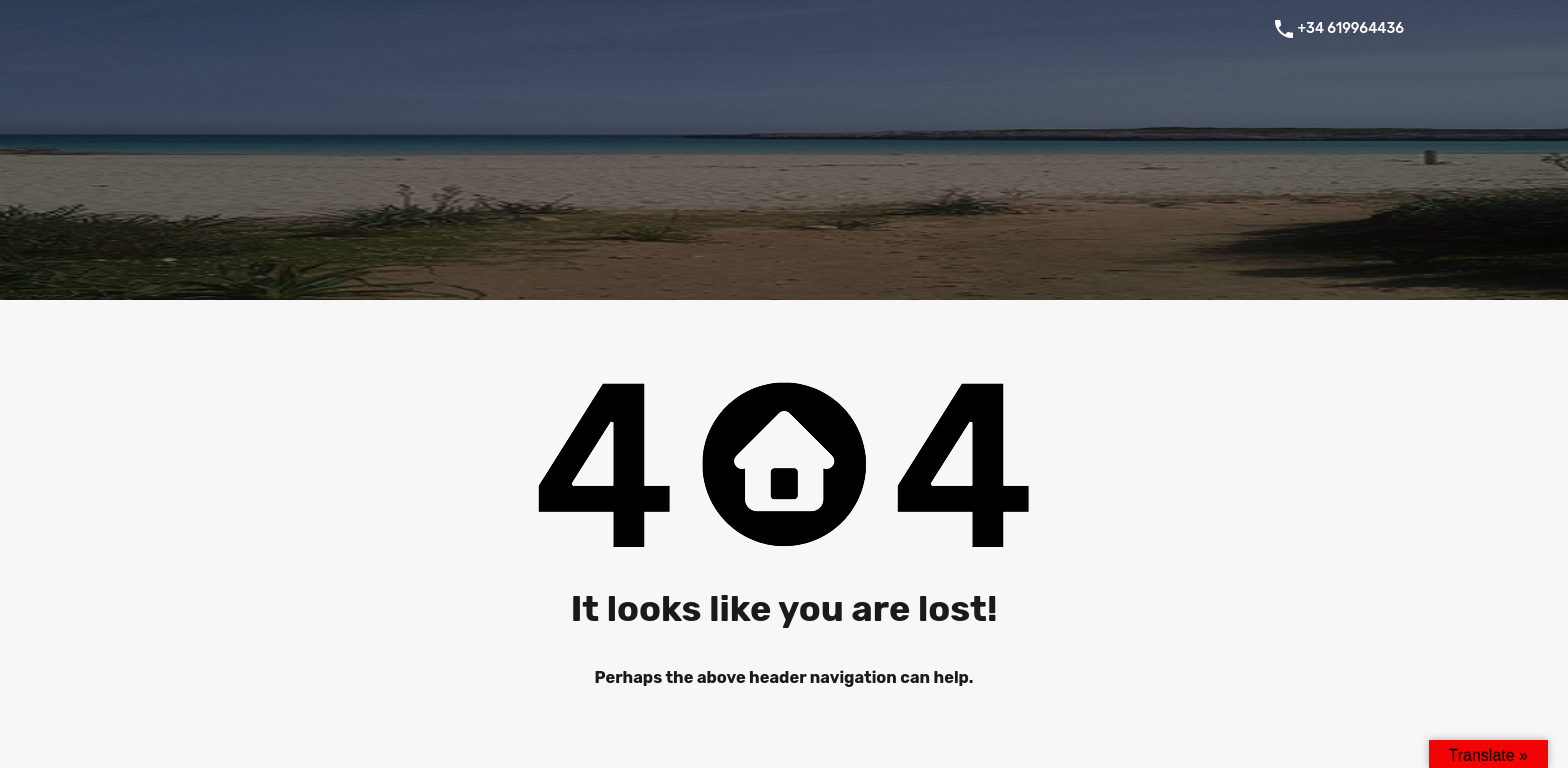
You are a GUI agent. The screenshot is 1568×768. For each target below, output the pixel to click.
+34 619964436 (1351, 29)
